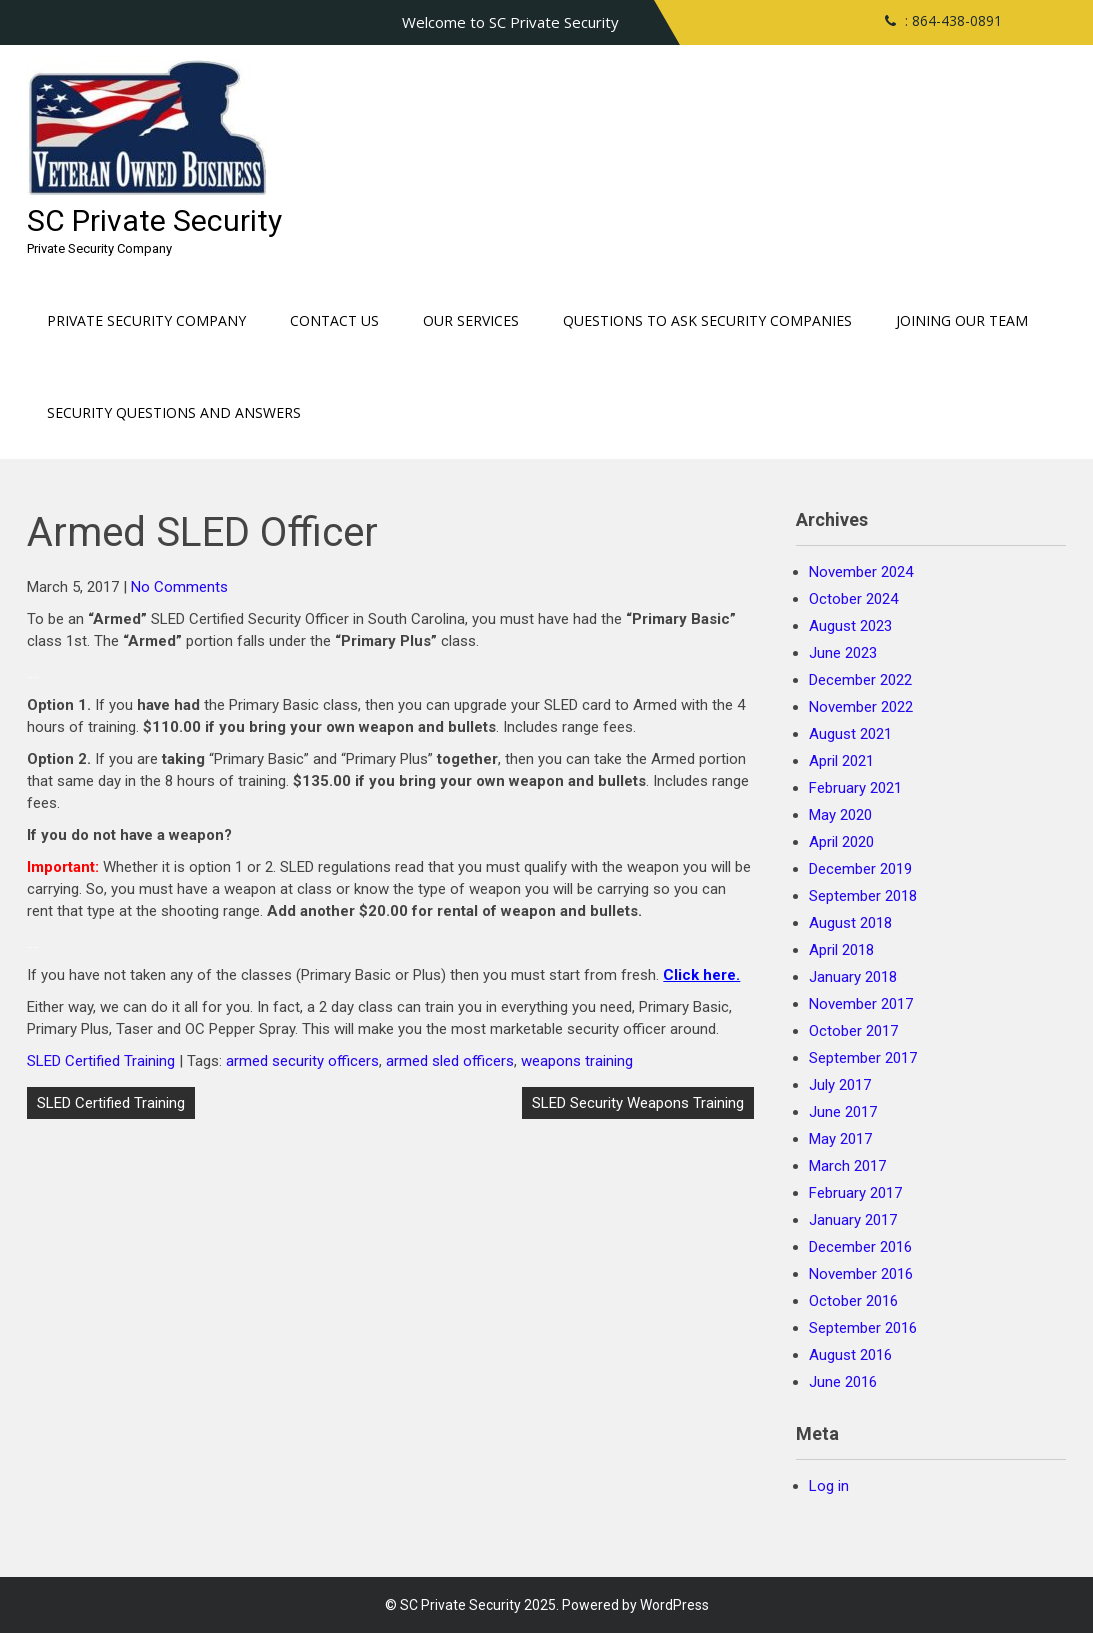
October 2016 (853, 1301)
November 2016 (861, 1274)
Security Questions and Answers (174, 412)
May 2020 (840, 815)
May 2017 (840, 1139)
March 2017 (847, 1166)
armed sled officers (450, 1061)
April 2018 (841, 950)
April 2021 (841, 761)
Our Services (471, 320)
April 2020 (841, 842)
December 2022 (860, 680)
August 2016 (850, 1355)
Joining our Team (962, 320)
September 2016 (863, 1328)
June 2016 (843, 1382)
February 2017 (855, 1193)
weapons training (577, 1061)
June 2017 (843, 1112)
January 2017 (853, 1220)
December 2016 (860, 1247)
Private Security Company (146, 320)
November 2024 (861, 572)
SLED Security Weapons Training (638, 1103)
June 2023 (843, 653)
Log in (829, 1486)
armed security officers (302, 1061)
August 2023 (850, 626)
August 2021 (850, 734)
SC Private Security (154, 220)
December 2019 (860, 869)
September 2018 (863, 896)
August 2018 (850, 923)
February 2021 (855, 788)
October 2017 (853, 1031)
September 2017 (863, 1058)
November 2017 (861, 1004)
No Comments (179, 587)
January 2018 (853, 977)
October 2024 (853, 599)
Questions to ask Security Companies (707, 320)
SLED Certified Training (101, 1061)
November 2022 (861, 707)
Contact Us (334, 320)
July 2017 (840, 1085)
